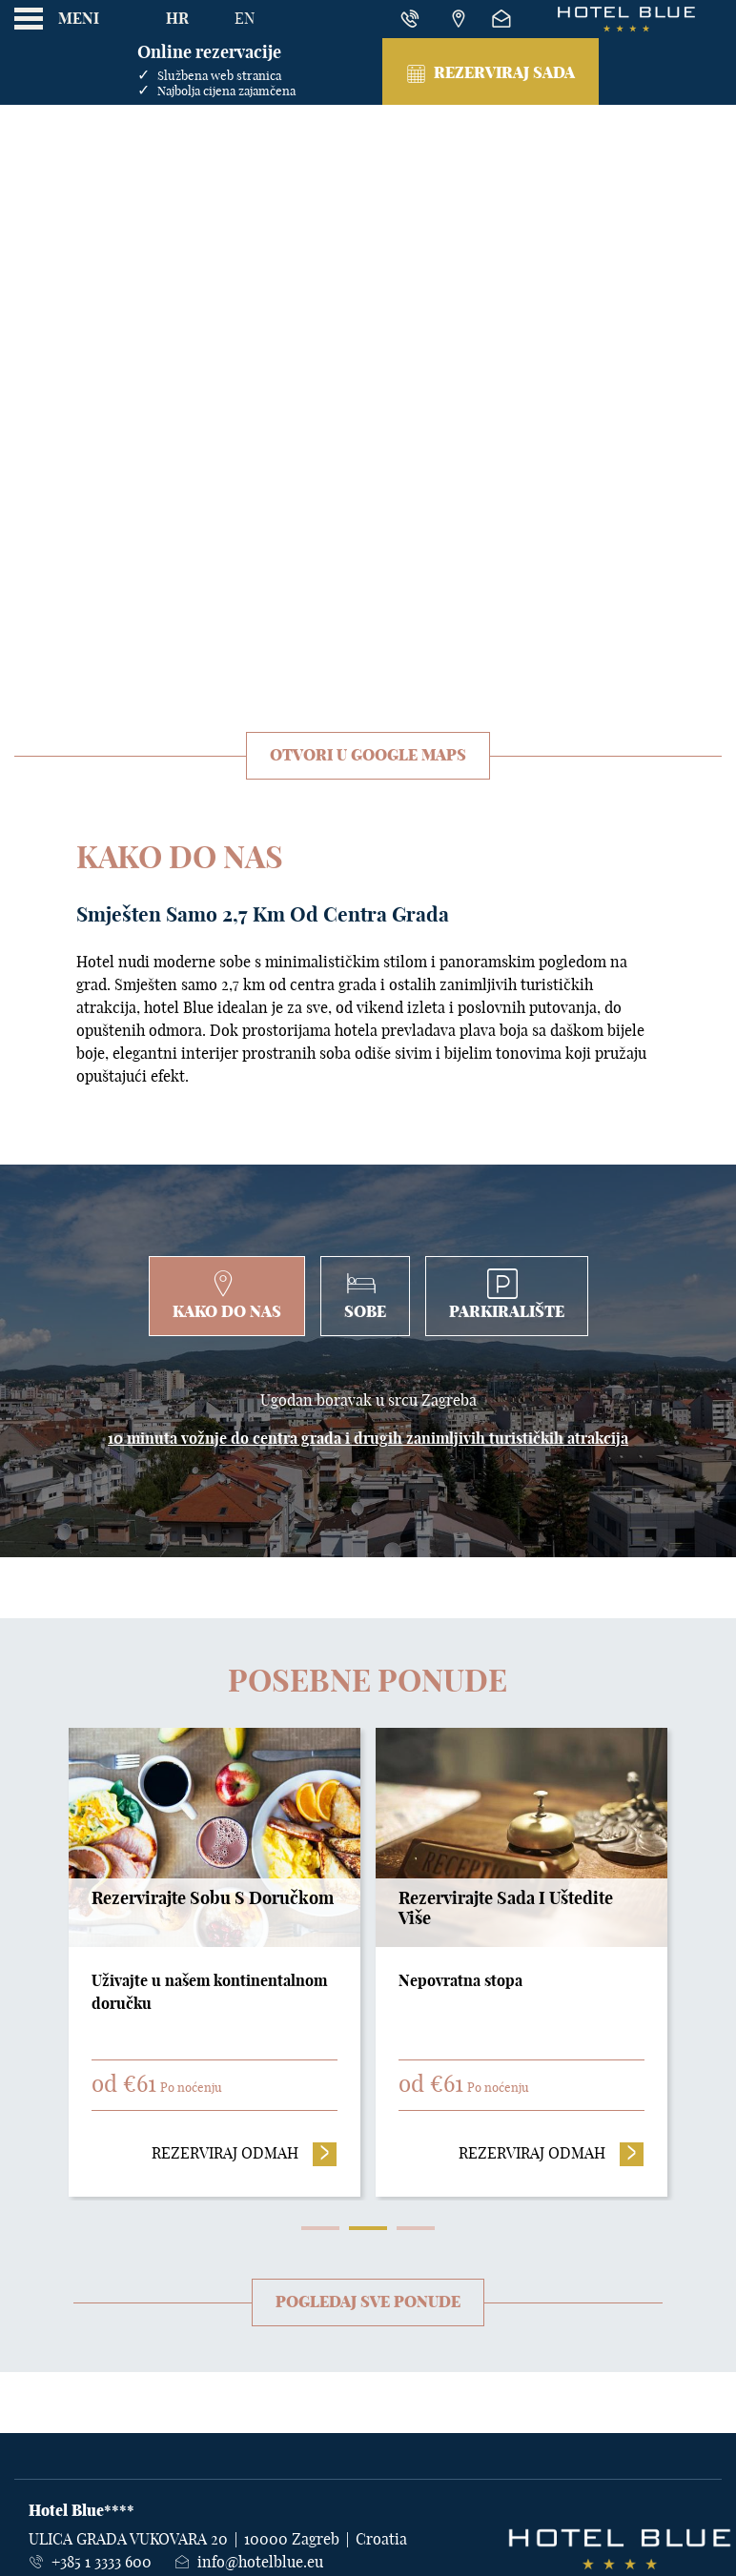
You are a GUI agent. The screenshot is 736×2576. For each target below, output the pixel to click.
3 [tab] (416, 2228)
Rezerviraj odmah (244, 2151)
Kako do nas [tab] (227, 1294)
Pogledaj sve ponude (368, 2302)
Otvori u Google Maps (368, 755)
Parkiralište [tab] (506, 1294)
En (245, 19)
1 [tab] (320, 2228)
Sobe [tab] (365, 1294)
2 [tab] (368, 2228)
